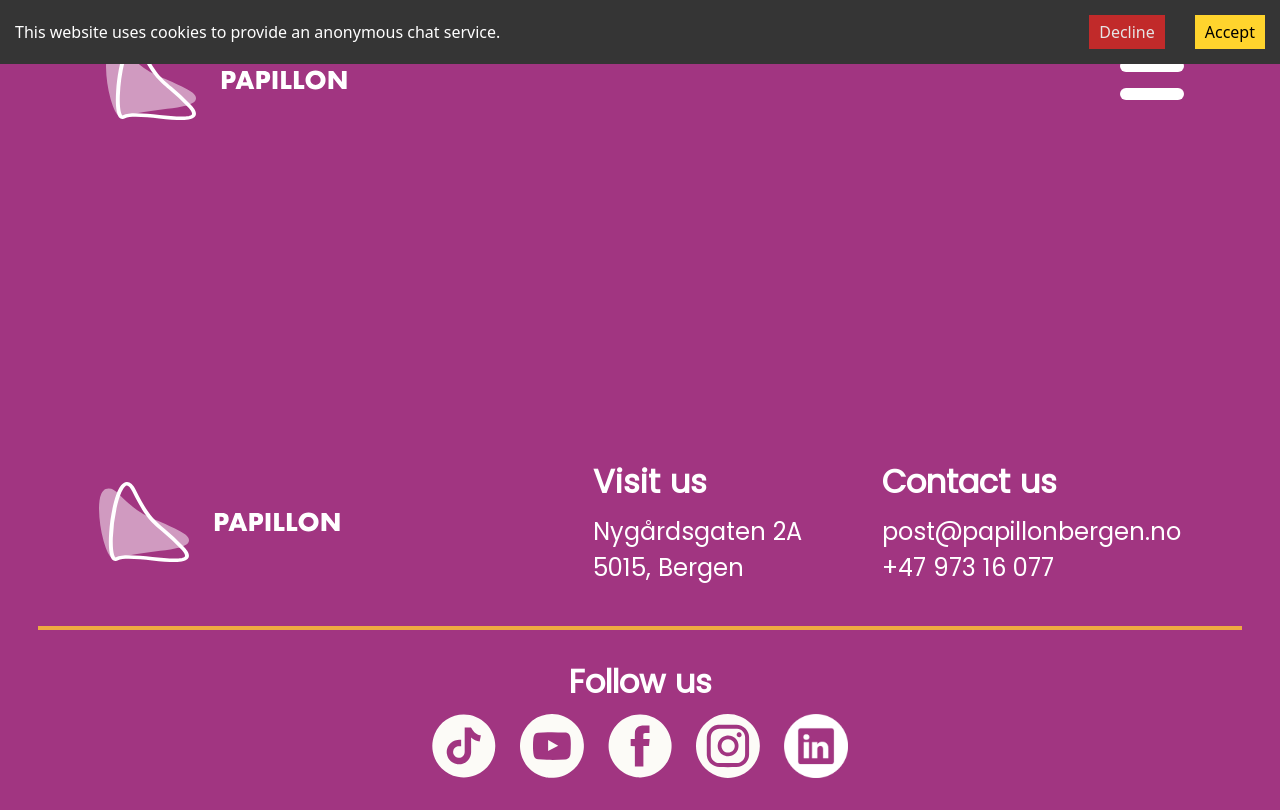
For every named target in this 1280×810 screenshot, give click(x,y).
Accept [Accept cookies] (1230, 32)
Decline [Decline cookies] (1127, 32)
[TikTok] (464, 746)
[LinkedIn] (816, 746)
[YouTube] (552, 746)
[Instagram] (728, 746)
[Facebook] (640, 746)
